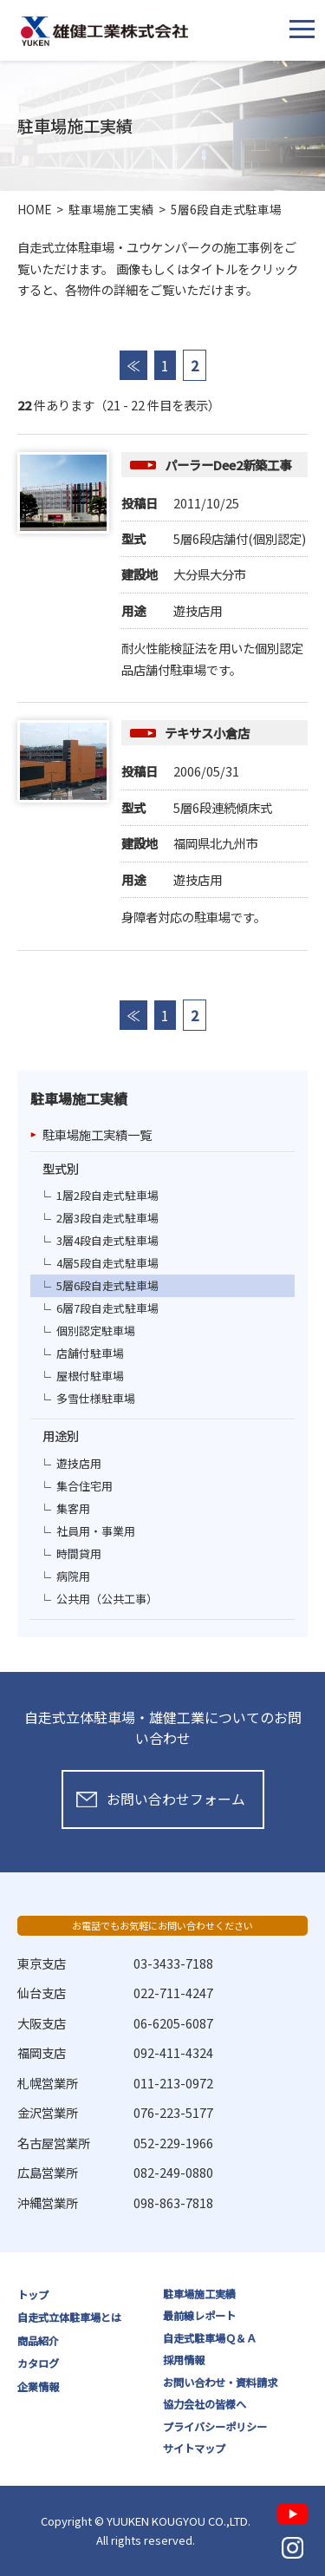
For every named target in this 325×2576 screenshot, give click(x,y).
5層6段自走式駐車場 (107, 1285)
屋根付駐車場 (90, 1375)
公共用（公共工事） (107, 1598)
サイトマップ (194, 2448)
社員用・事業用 (95, 1531)
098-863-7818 (173, 2202)
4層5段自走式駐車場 (107, 1263)
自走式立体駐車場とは (69, 2317)
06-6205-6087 (173, 2023)
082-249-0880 (173, 2172)
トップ (33, 2295)
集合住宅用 (84, 1486)
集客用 (73, 1508)
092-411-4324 (173, 2052)
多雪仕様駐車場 (95, 1398)
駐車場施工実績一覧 (97, 1134)
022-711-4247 (173, 1992)
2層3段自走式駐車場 (107, 1217)
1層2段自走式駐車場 (107, 1195)
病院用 (73, 1576)
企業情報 (38, 2387)
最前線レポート (199, 2316)
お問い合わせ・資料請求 (220, 2382)
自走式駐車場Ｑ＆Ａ (210, 2338)
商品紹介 (38, 2341)
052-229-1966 (173, 2143)
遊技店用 (78, 1463)
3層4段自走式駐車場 (107, 1240)
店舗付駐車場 (90, 1353)
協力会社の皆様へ (204, 2404)
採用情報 (184, 2360)
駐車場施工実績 (199, 2294)
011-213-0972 (173, 2083)
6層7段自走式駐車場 (107, 1308)
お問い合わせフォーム (176, 1799)
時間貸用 (78, 1553)
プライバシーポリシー (215, 2427)
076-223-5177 (173, 2112)
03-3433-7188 (173, 1963)
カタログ (38, 2363)
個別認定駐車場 (95, 1330)
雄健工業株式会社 (104, 31)
